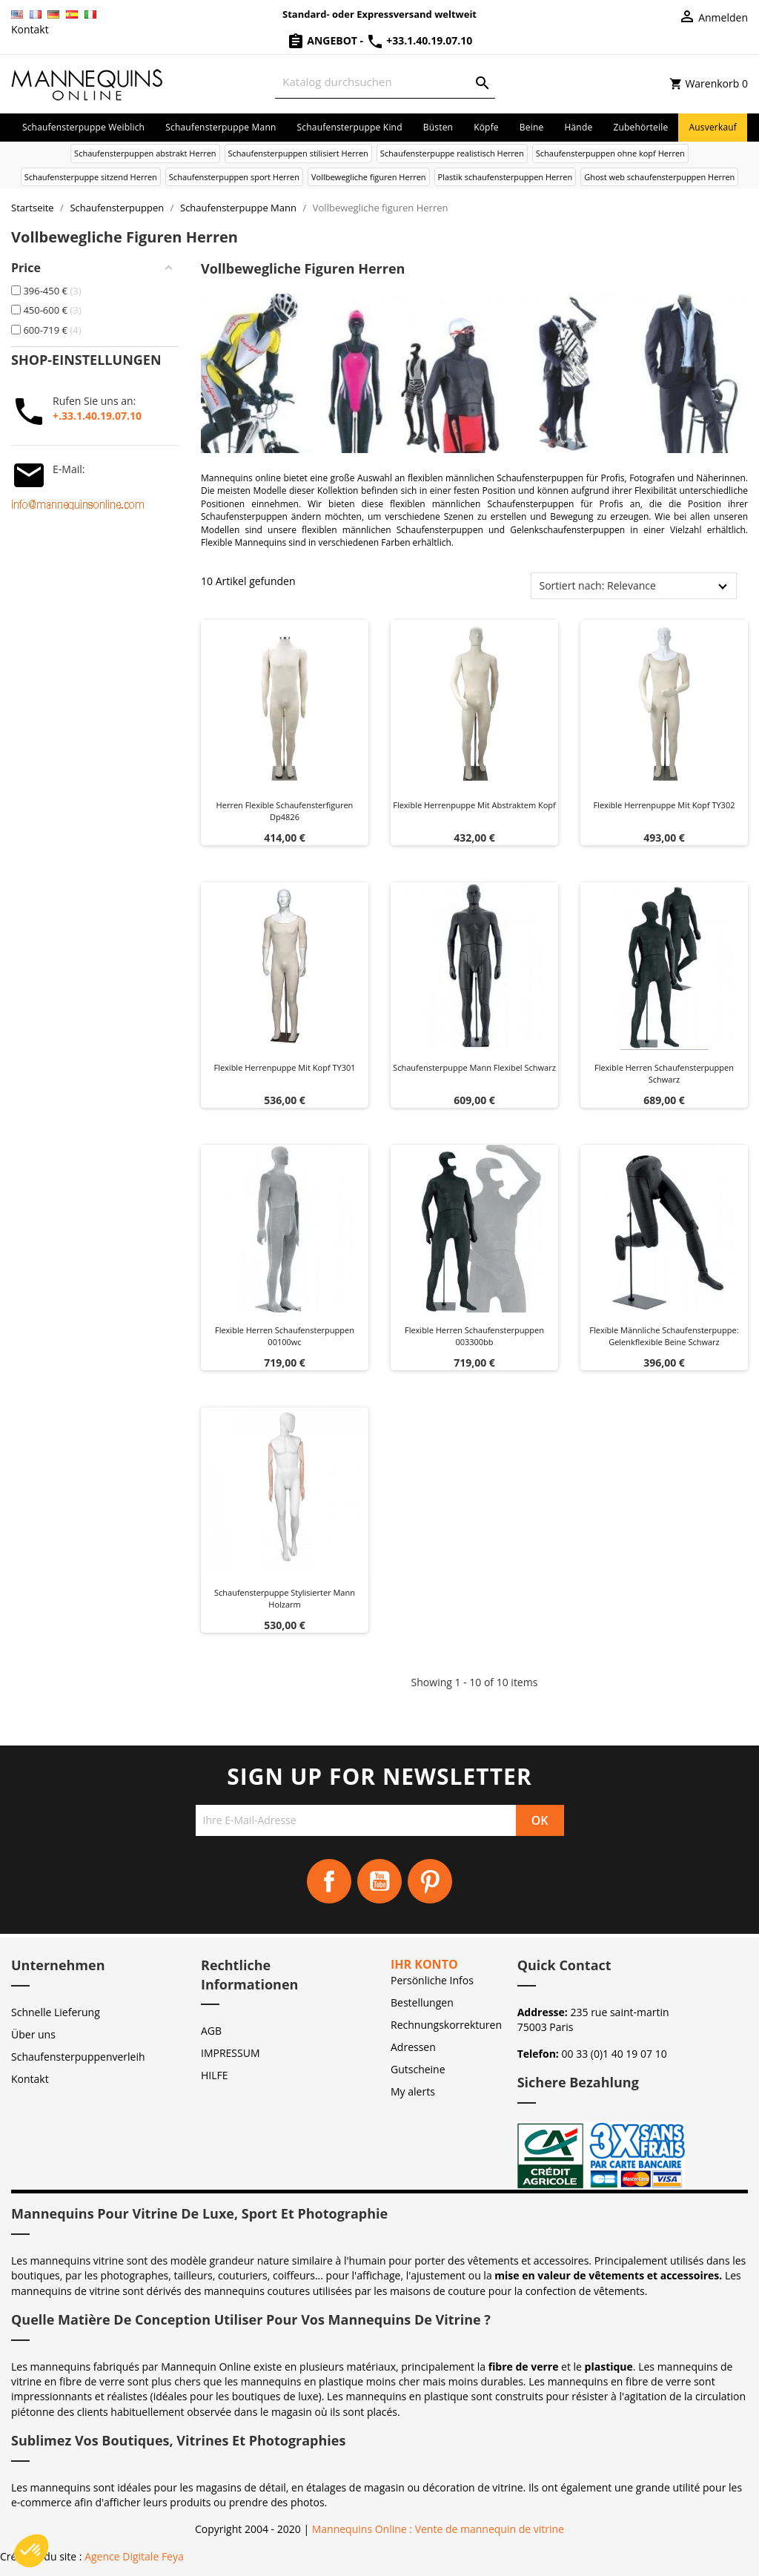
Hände (578, 127)
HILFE (214, 2075)
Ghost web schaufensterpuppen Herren (659, 176)
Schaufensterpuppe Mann (220, 127)
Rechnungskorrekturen (446, 2025)
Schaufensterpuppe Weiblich (83, 127)
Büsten (438, 127)
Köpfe (486, 127)
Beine (532, 127)
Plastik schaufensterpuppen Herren (505, 176)
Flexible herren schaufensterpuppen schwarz (664, 1073)
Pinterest (430, 1881)
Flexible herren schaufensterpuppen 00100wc (284, 1335)
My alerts (413, 2091)
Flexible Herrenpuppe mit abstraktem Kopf (474, 804)
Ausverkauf (713, 127)
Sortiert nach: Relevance (597, 585)
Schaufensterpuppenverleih (78, 2057)
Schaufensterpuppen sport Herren (234, 176)
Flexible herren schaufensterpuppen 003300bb (474, 1335)
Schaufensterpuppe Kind (349, 127)
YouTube (379, 1881)
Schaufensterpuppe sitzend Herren (90, 176)
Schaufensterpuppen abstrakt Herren (145, 153)
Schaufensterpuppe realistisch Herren (452, 153)
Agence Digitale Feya (134, 2556)
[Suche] (384, 82)
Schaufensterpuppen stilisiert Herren (298, 153)
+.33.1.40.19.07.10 (97, 416)
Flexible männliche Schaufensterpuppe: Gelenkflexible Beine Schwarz (663, 1335)
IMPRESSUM (230, 2053)
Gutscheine (418, 2069)
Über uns (33, 2034)
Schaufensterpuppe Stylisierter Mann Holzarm (284, 1598)
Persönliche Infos (432, 1980)
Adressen (413, 2047)
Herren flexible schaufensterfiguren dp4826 (285, 810)
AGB (211, 2031)
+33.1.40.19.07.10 (419, 40)
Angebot (323, 40)
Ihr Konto (424, 1964)
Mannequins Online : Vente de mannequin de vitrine (438, 2529)
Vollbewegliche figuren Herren (368, 176)
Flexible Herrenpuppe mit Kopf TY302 (664, 804)
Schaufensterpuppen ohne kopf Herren (610, 153)
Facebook (329, 1881)
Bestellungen (422, 2002)
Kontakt (30, 29)
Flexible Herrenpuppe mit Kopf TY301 (284, 1067)
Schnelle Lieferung (55, 2012)
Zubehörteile (640, 127)
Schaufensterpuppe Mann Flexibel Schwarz (474, 1067)
